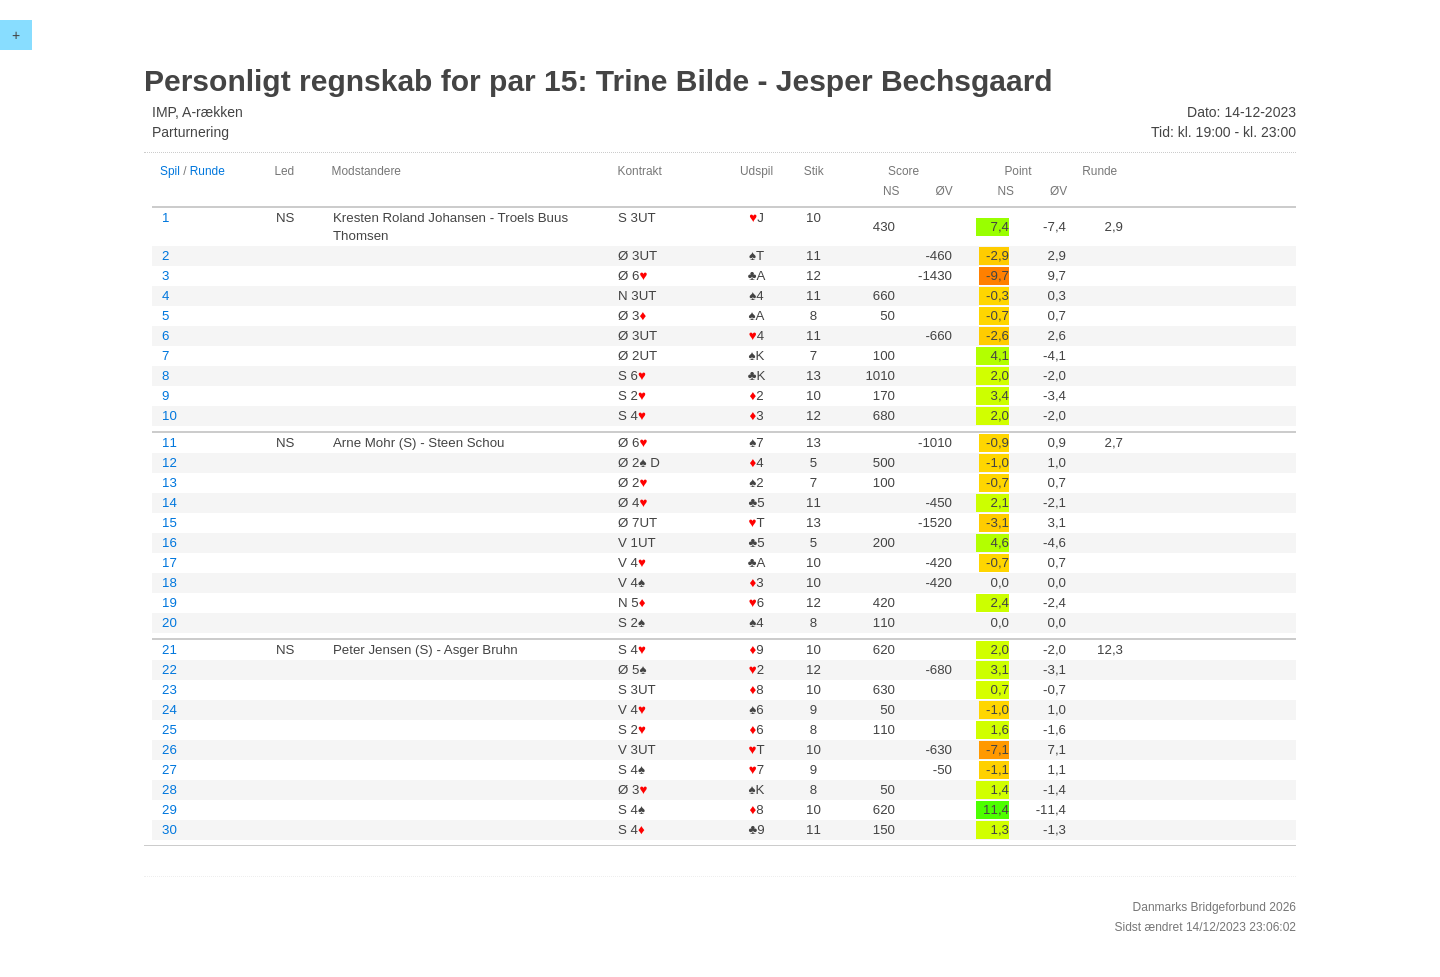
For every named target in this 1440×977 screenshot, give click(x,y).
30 (169, 829)
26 (169, 749)
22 (169, 669)
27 (169, 769)
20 (169, 622)
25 (169, 729)
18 (169, 582)
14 (169, 502)
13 (169, 482)
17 (169, 562)
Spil (170, 171)
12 (169, 462)
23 (169, 689)
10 (169, 415)
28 (169, 789)
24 (169, 709)
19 (169, 602)
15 (169, 522)
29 (169, 809)
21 (169, 649)
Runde (207, 171)
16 (169, 542)
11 (169, 442)
